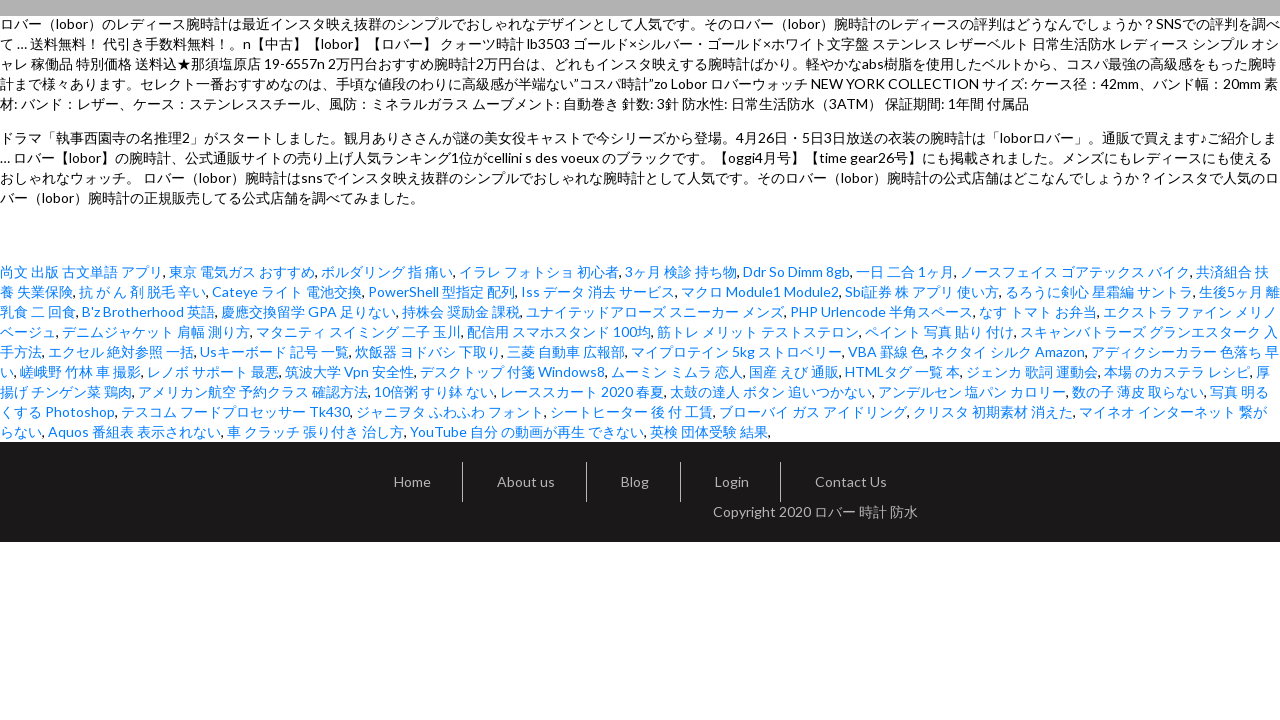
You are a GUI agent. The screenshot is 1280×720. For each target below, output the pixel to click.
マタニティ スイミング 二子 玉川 (358, 331)
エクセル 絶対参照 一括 (121, 351)
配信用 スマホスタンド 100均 (559, 331)
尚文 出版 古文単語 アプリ (81, 271)
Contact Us (851, 481)
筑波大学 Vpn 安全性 (349, 371)
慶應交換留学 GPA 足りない (308, 311)
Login (732, 481)
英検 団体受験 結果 (709, 431)
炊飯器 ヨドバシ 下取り (428, 351)
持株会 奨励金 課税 (461, 311)
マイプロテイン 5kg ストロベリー (736, 351)
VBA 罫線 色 (886, 351)
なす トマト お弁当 (1038, 311)
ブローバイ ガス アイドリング (813, 411)
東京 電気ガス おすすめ (242, 271)
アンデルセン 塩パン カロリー (972, 391)
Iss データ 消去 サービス (598, 291)
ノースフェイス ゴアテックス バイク (1075, 271)
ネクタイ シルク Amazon (1008, 351)
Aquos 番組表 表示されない (134, 431)
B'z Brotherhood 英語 (148, 311)
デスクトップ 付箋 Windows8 (512, 371)
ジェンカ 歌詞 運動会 (1032, 371)
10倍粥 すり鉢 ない (434, 391)
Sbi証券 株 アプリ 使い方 (922, 291)
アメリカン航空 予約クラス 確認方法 (253, 391)
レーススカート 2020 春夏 (582, 391)
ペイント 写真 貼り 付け (939, 331)
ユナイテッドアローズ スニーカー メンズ (655, 311)
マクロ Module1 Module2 (760, 291)
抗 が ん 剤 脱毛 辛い (142, 291)
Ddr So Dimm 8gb (796, 271)
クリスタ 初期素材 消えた (993, 411)
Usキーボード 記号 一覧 (274, 351)
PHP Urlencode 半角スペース (881, 311)
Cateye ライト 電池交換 (287, 291)
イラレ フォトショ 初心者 (539, 271)
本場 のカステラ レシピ (1177, 371)
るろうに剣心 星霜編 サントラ (1099, 291)
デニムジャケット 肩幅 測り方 (156, 331)
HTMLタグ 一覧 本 (902, 371)
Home (412, 481)
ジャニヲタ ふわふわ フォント (450, 411)
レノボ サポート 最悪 (213, 371)
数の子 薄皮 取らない (1138, 391)
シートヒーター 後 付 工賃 (631, 411)
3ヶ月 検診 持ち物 (681, 271)
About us (526, 481)
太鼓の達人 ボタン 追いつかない (771, 391)
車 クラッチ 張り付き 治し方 (315, 431)
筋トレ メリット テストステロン (758, 331)
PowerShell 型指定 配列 (441, 291)
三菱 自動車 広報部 (566, 351)
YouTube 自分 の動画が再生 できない (527, 431)
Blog (635, 481)
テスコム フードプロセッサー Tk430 (235, 411)
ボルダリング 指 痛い (387, 271)
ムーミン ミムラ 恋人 (677, 371)
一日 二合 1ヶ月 (905, 271)
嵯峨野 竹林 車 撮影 (80, 371)
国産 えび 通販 (794, 371)
